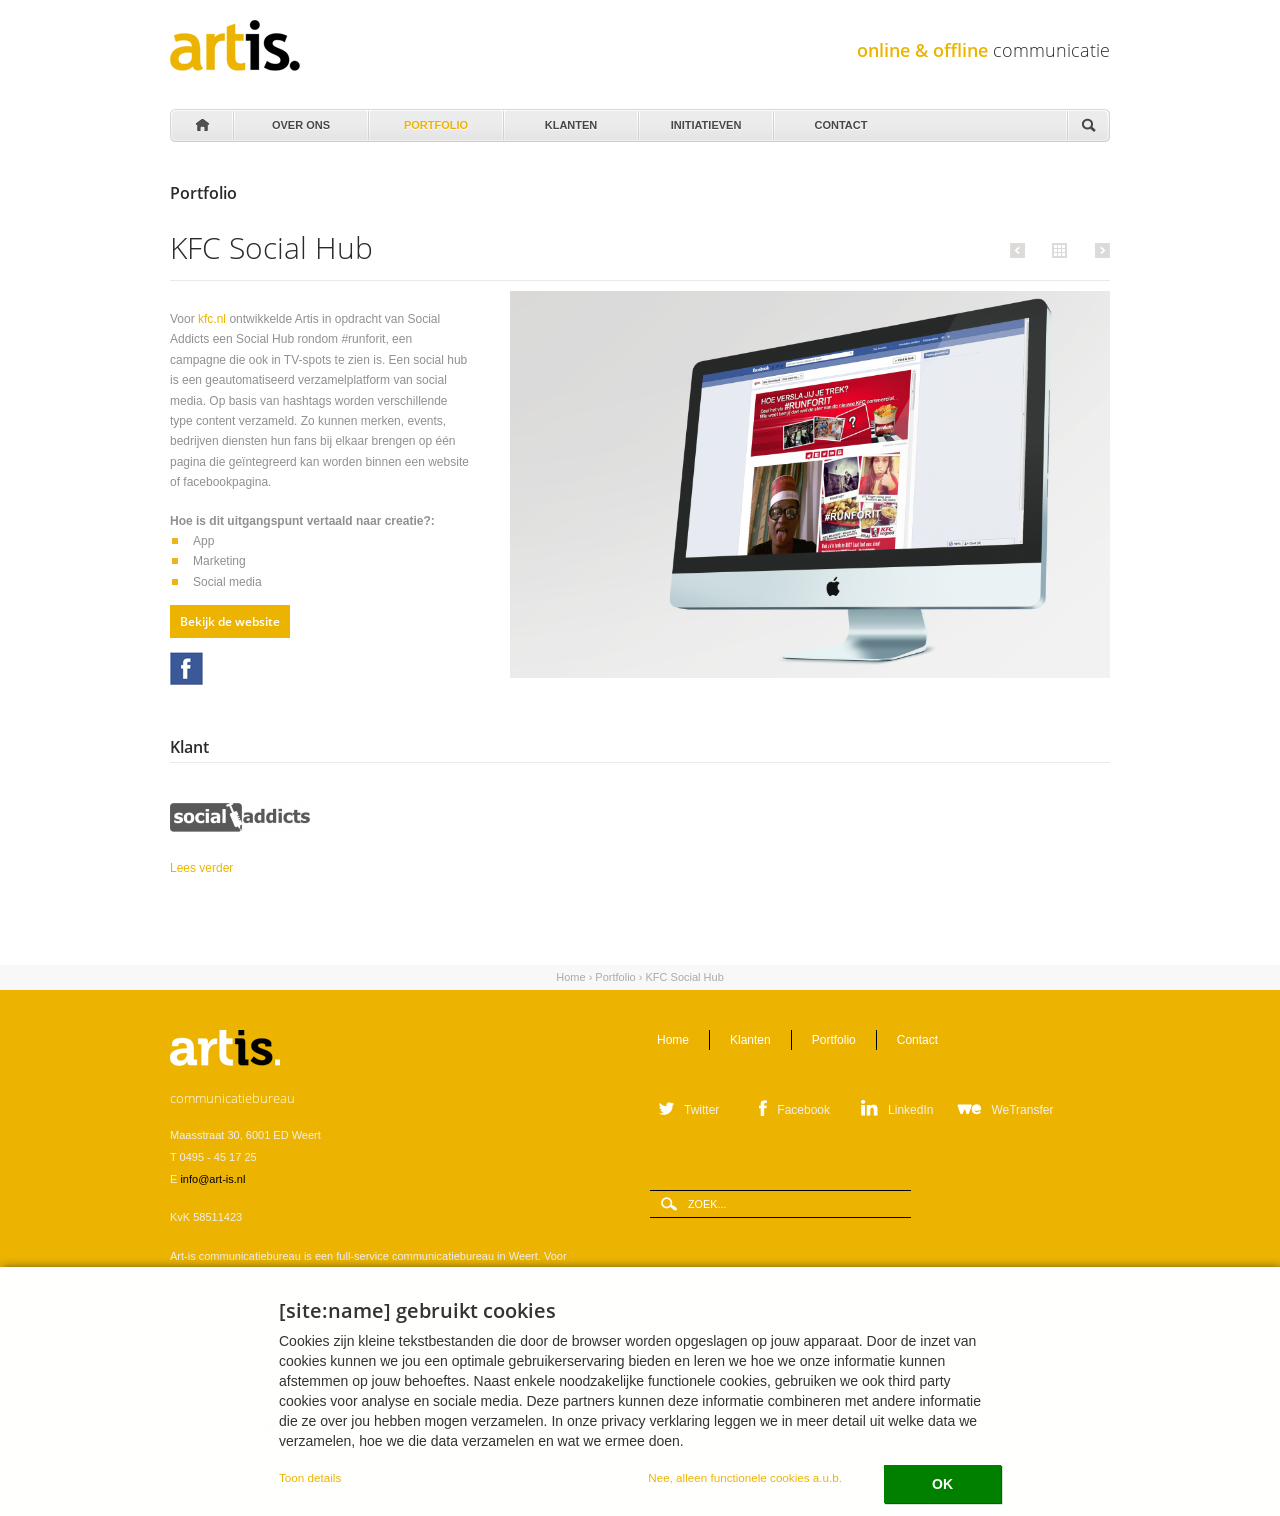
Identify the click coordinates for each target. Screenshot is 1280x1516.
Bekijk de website (230, 621)
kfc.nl (212, 319)
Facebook (186, 668)
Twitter (701, 1110)
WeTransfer (1022, 1110)
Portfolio (434, 120)
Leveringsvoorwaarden (225, 1426)
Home (201, 126)
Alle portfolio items (1057, 249)
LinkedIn (910, 1110)
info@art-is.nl (212, 1179)
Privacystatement (465, 1426)
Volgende (1099, 250)
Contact (839, 120)
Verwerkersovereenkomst (352, 1426)
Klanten (569, 120)
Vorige (1020, 250)
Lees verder (252, 866)
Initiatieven (704, 120)
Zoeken (1088, 126)
